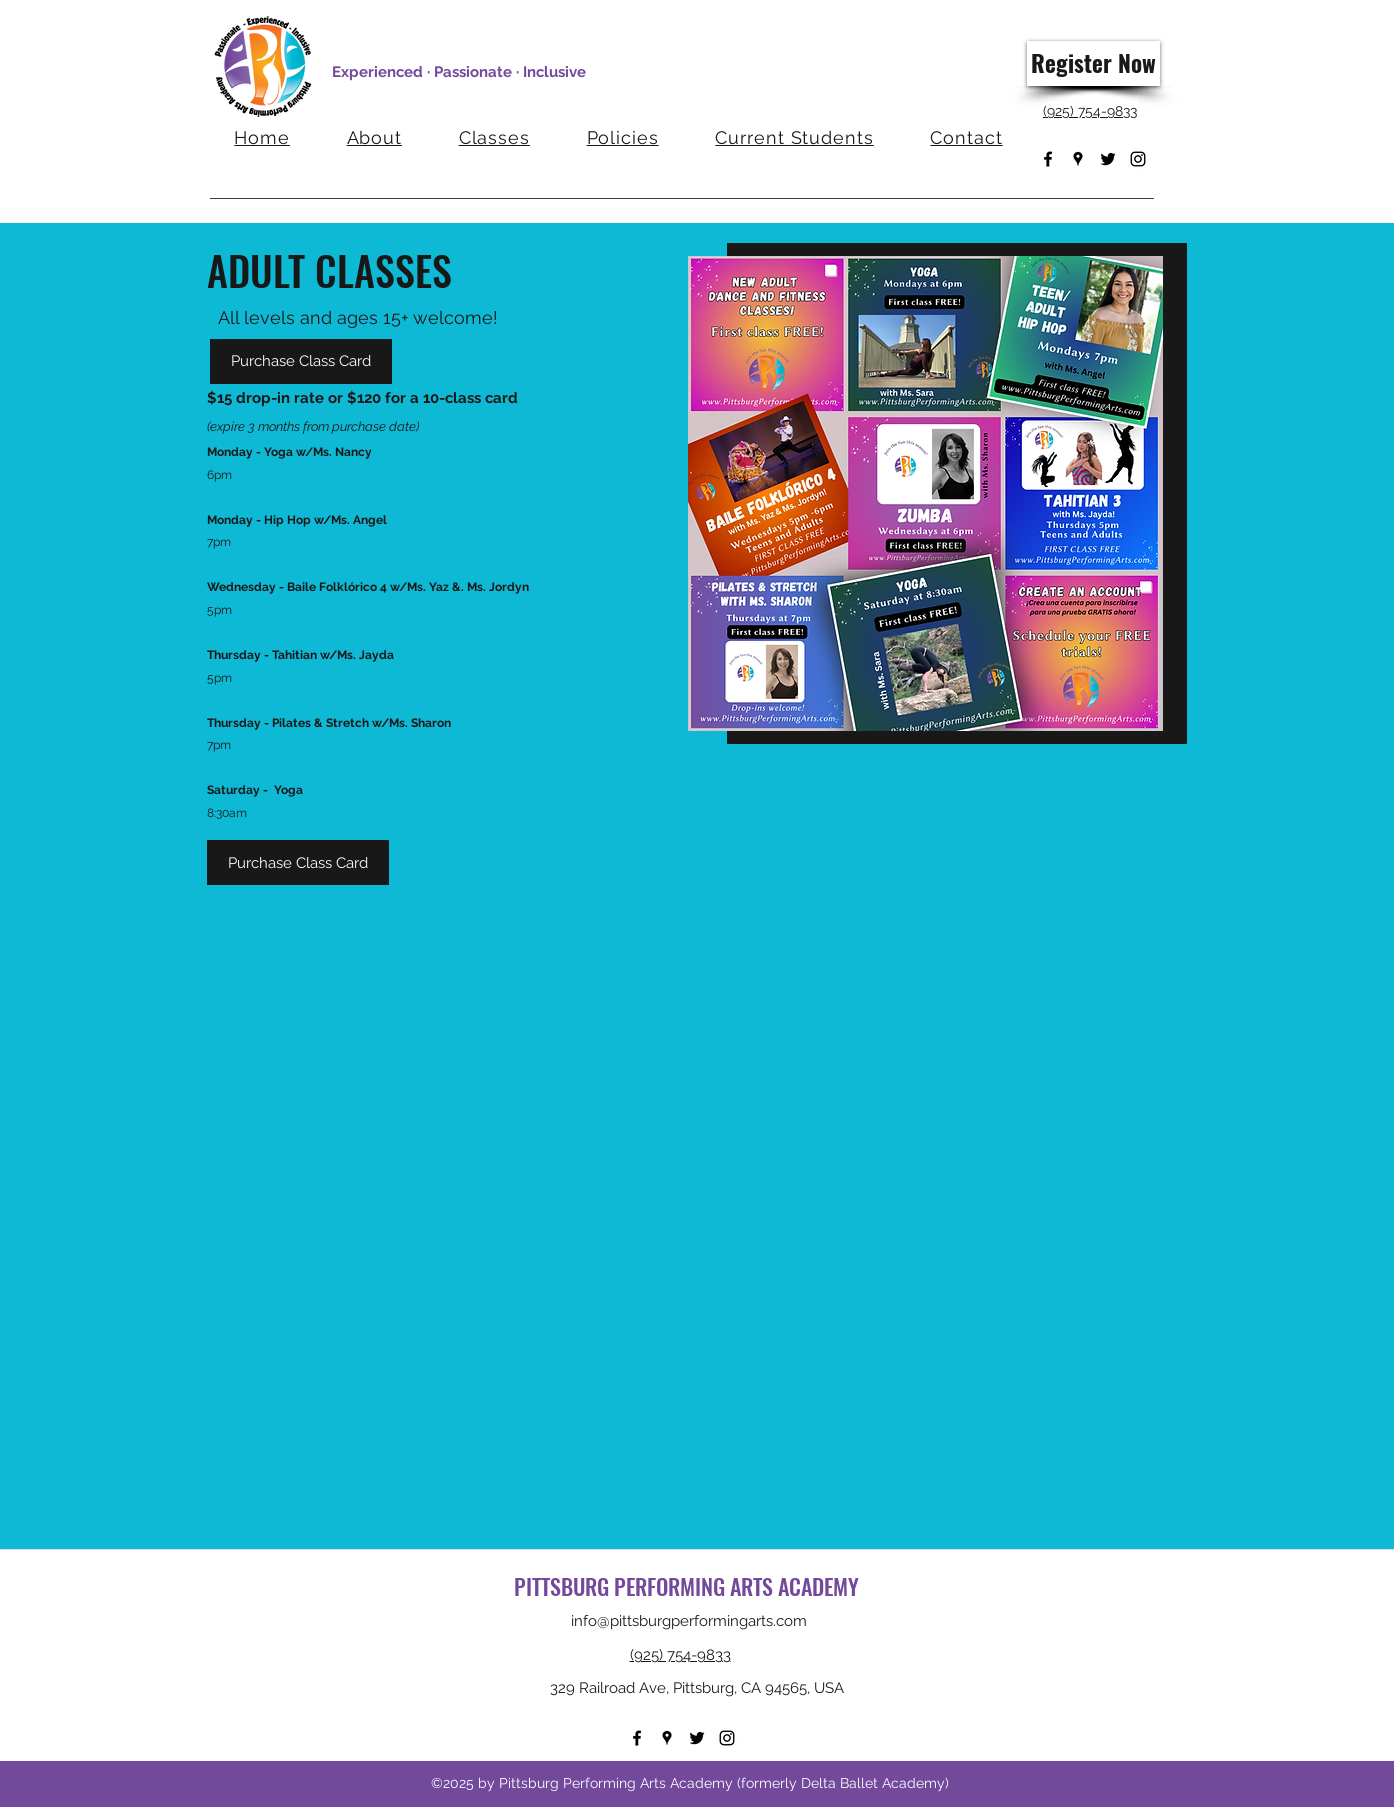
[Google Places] (1078, 159)
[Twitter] (1108, 159)
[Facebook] (1048, 159)
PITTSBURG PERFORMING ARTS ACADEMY (689, 1586)
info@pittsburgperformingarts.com (689, 1621)
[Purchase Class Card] (301, 361)
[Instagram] (1138, 159)
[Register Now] (1093, 63)
